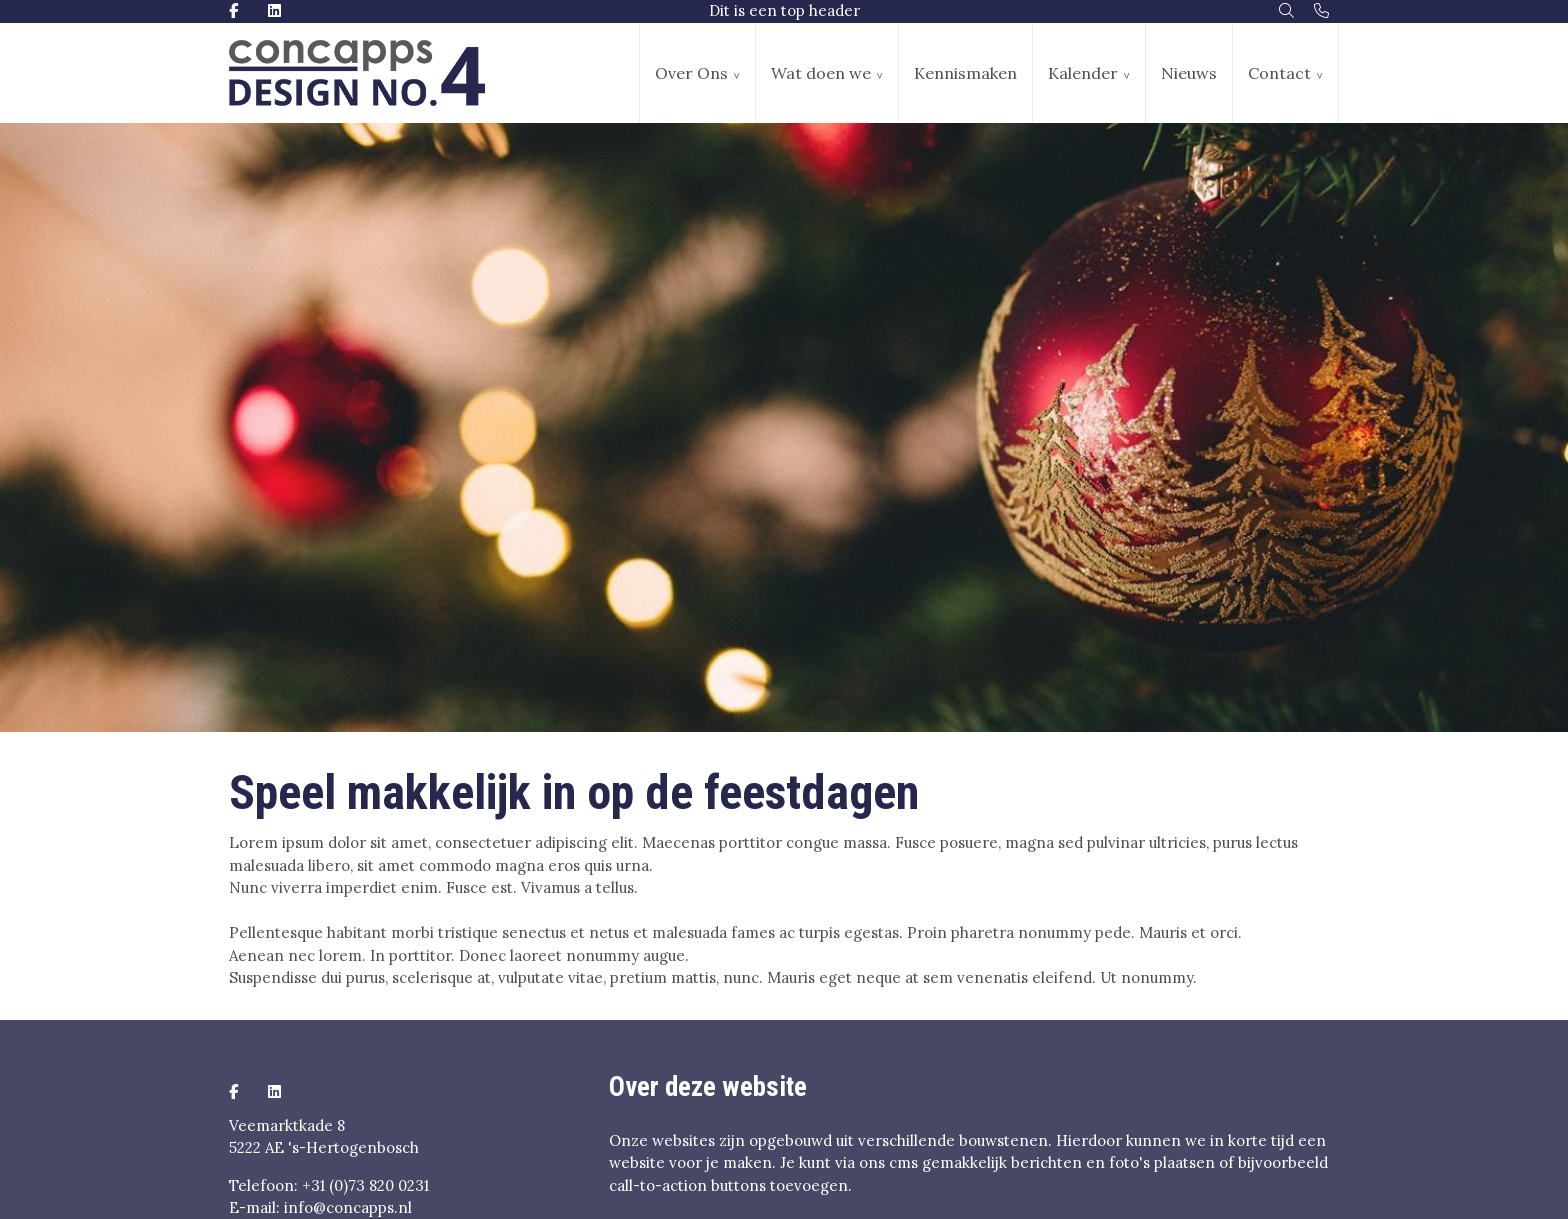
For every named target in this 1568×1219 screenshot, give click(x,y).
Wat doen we (821, 73)
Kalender (1083, 73)
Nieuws (1189, 73)
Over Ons (691, 73)
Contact (1279, 73)
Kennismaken (965, 73)
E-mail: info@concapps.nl (320, 1207)
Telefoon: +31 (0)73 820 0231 (329, 1185)
